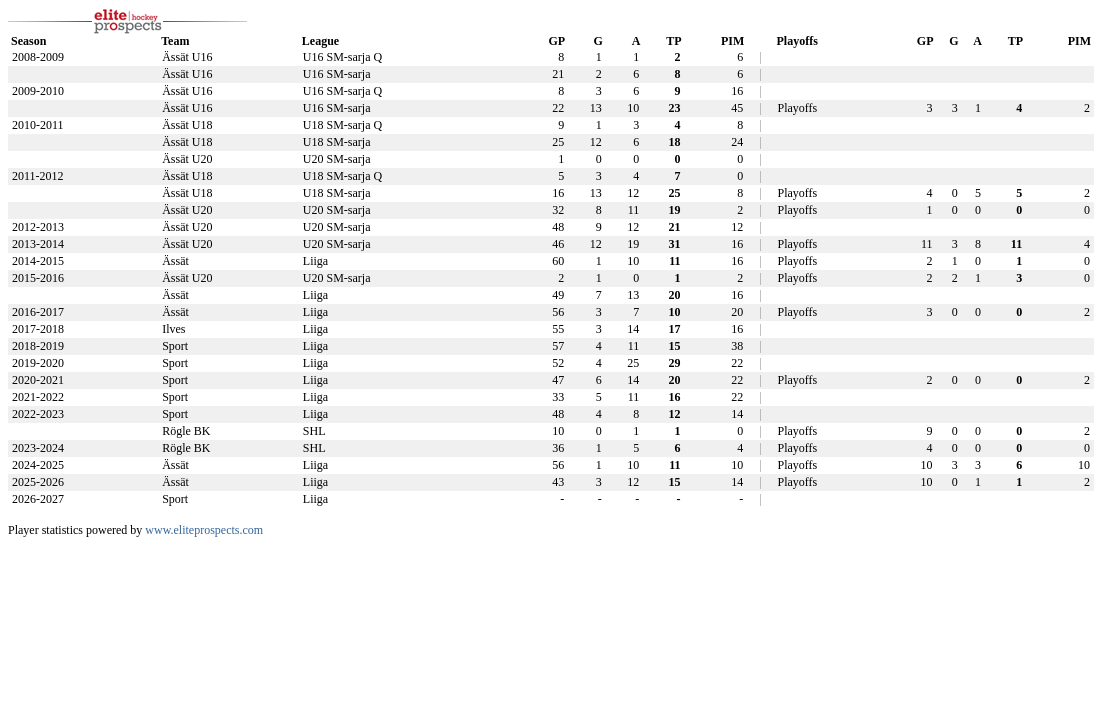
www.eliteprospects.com (204, 530)
